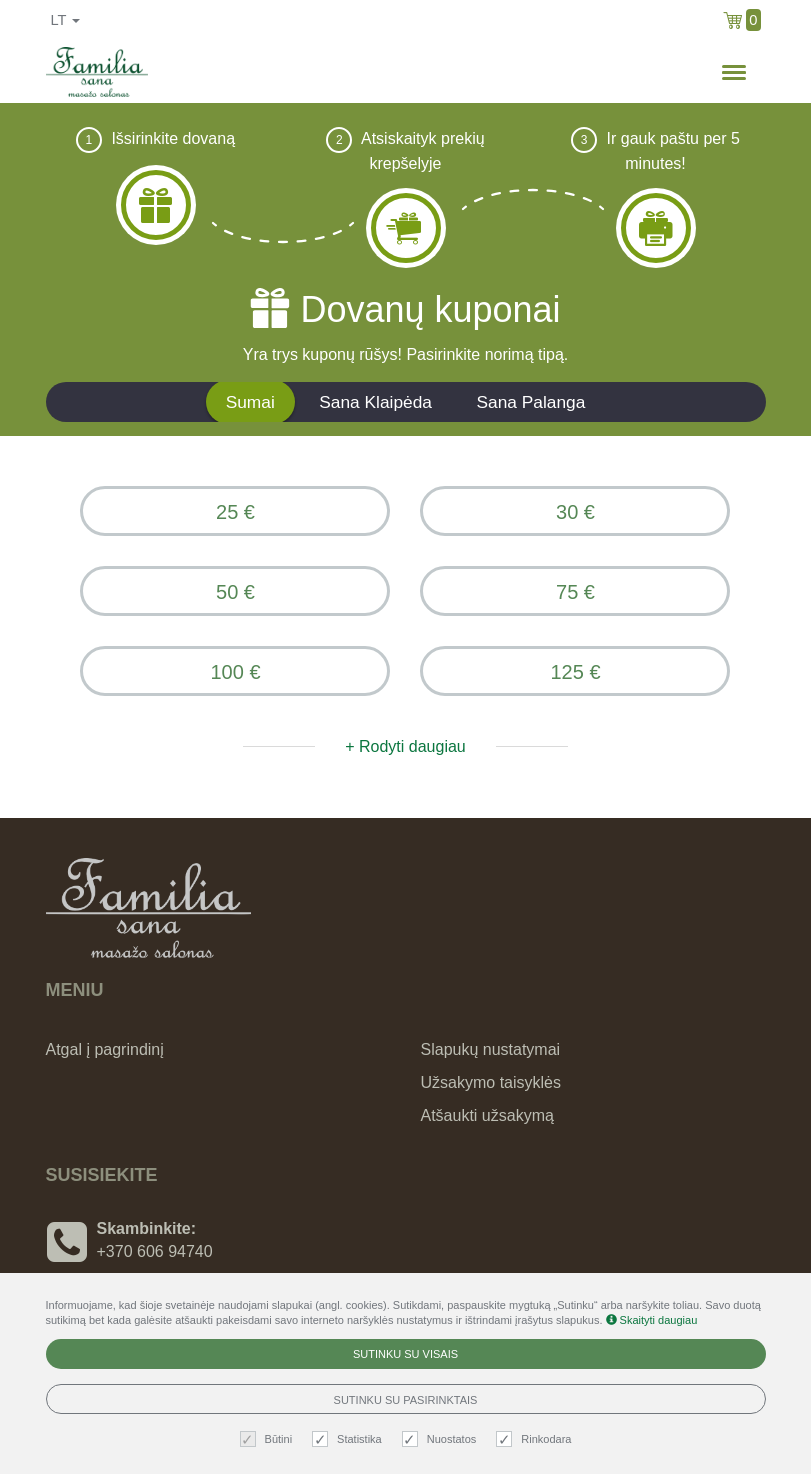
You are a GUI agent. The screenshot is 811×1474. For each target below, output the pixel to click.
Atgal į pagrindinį (105, 1049)
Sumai (250, 402)
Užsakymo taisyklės (491, 1082)
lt (66, 20)
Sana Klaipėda (375, 402)
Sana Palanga (530, 402)
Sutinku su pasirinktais (406, 1400)
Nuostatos (442, 1439)
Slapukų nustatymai (491, 1049)
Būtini (269, 1439)
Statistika (349, 1439)
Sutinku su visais (405, 1354)
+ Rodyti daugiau (405, 746)
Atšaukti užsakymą (487, 1115)
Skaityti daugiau (652, 1320)
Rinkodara (536, 1439)
